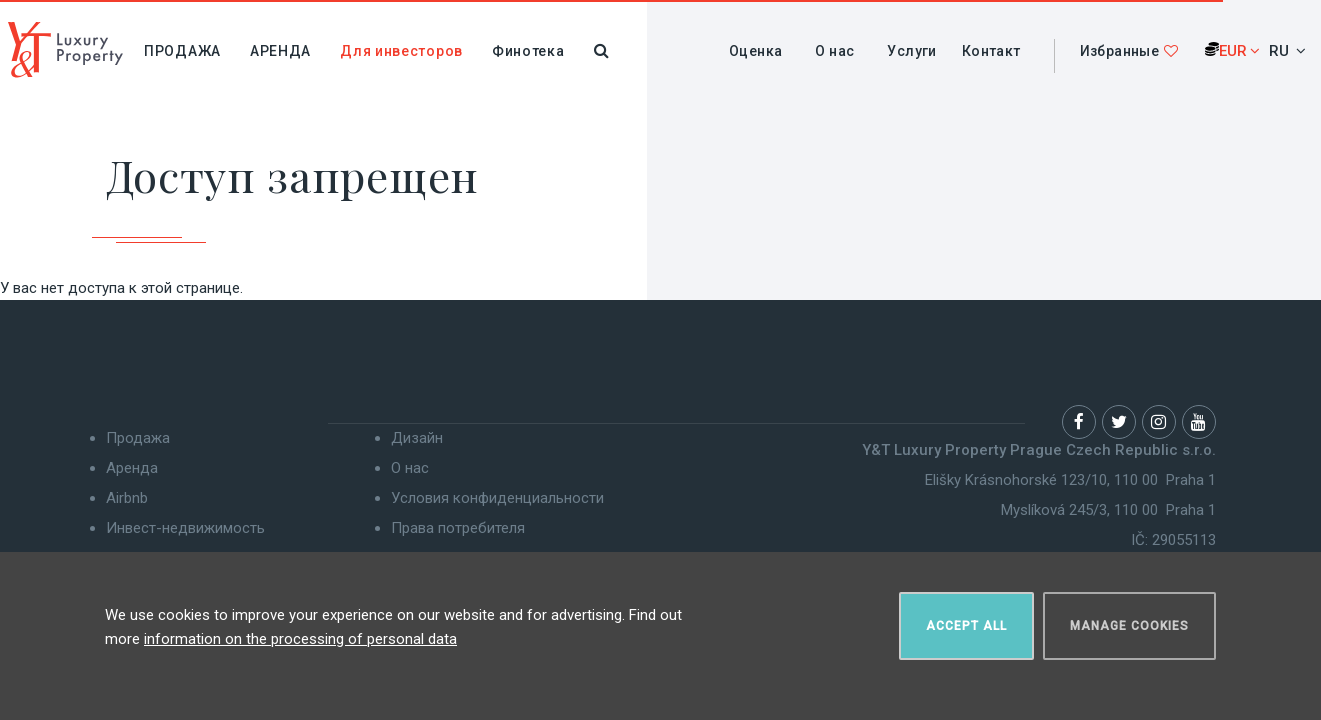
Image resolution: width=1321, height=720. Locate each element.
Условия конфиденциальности (497, 498)
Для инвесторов (401, 51)
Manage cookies (1129, 626)
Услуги (911, 51)
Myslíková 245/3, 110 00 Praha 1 (1108, 510)
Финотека (528, 51)
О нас (834, 51)
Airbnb (127, 498)
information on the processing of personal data (300, 639)
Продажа (182, 51)
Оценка (755, 51)
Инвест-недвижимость (185, 528)
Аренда (280, 51)
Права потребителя (458, 528)
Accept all (966, 626)
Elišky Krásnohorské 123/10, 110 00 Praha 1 (1070, 480)
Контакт (991, 51)
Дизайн (417, 438)
